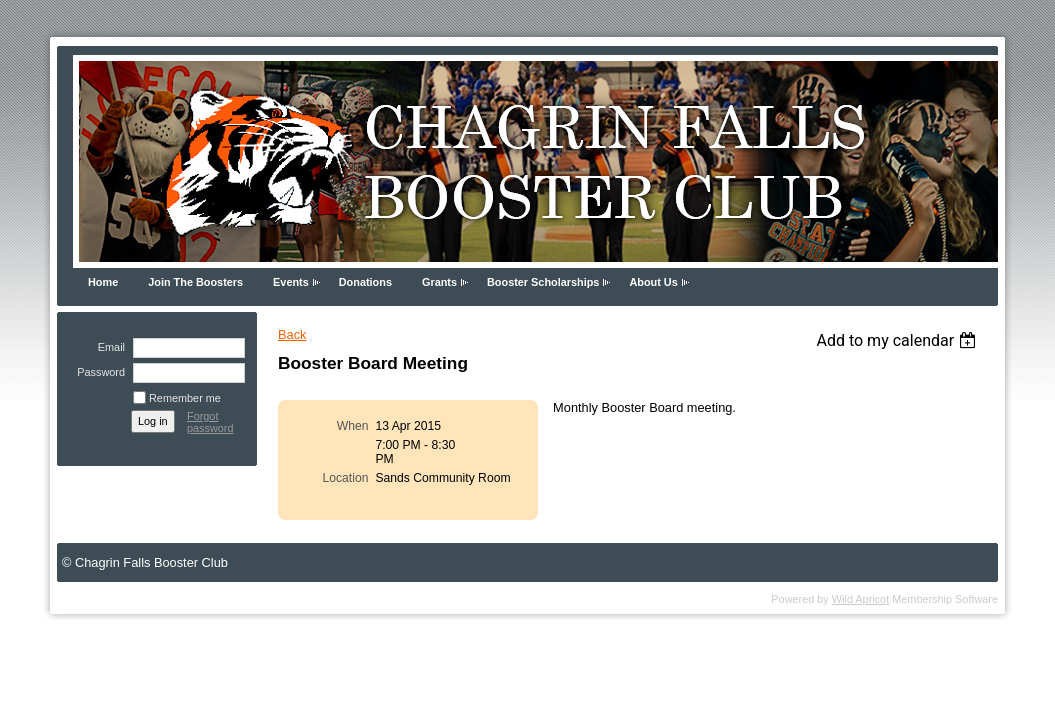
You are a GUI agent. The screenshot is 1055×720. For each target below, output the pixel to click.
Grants (439, 282)
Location (345, 478)
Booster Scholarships (543, 282)
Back (292, 334)
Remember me (185, 398)
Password (97, 372)
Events (291, 282)
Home (103, 282)
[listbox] (898, 340)
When (353, 426)
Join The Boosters (195, 282)
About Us (653, 282)
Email (108, 347)
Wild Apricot (860, 599)
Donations (365, 282)
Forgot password (210, 422)
